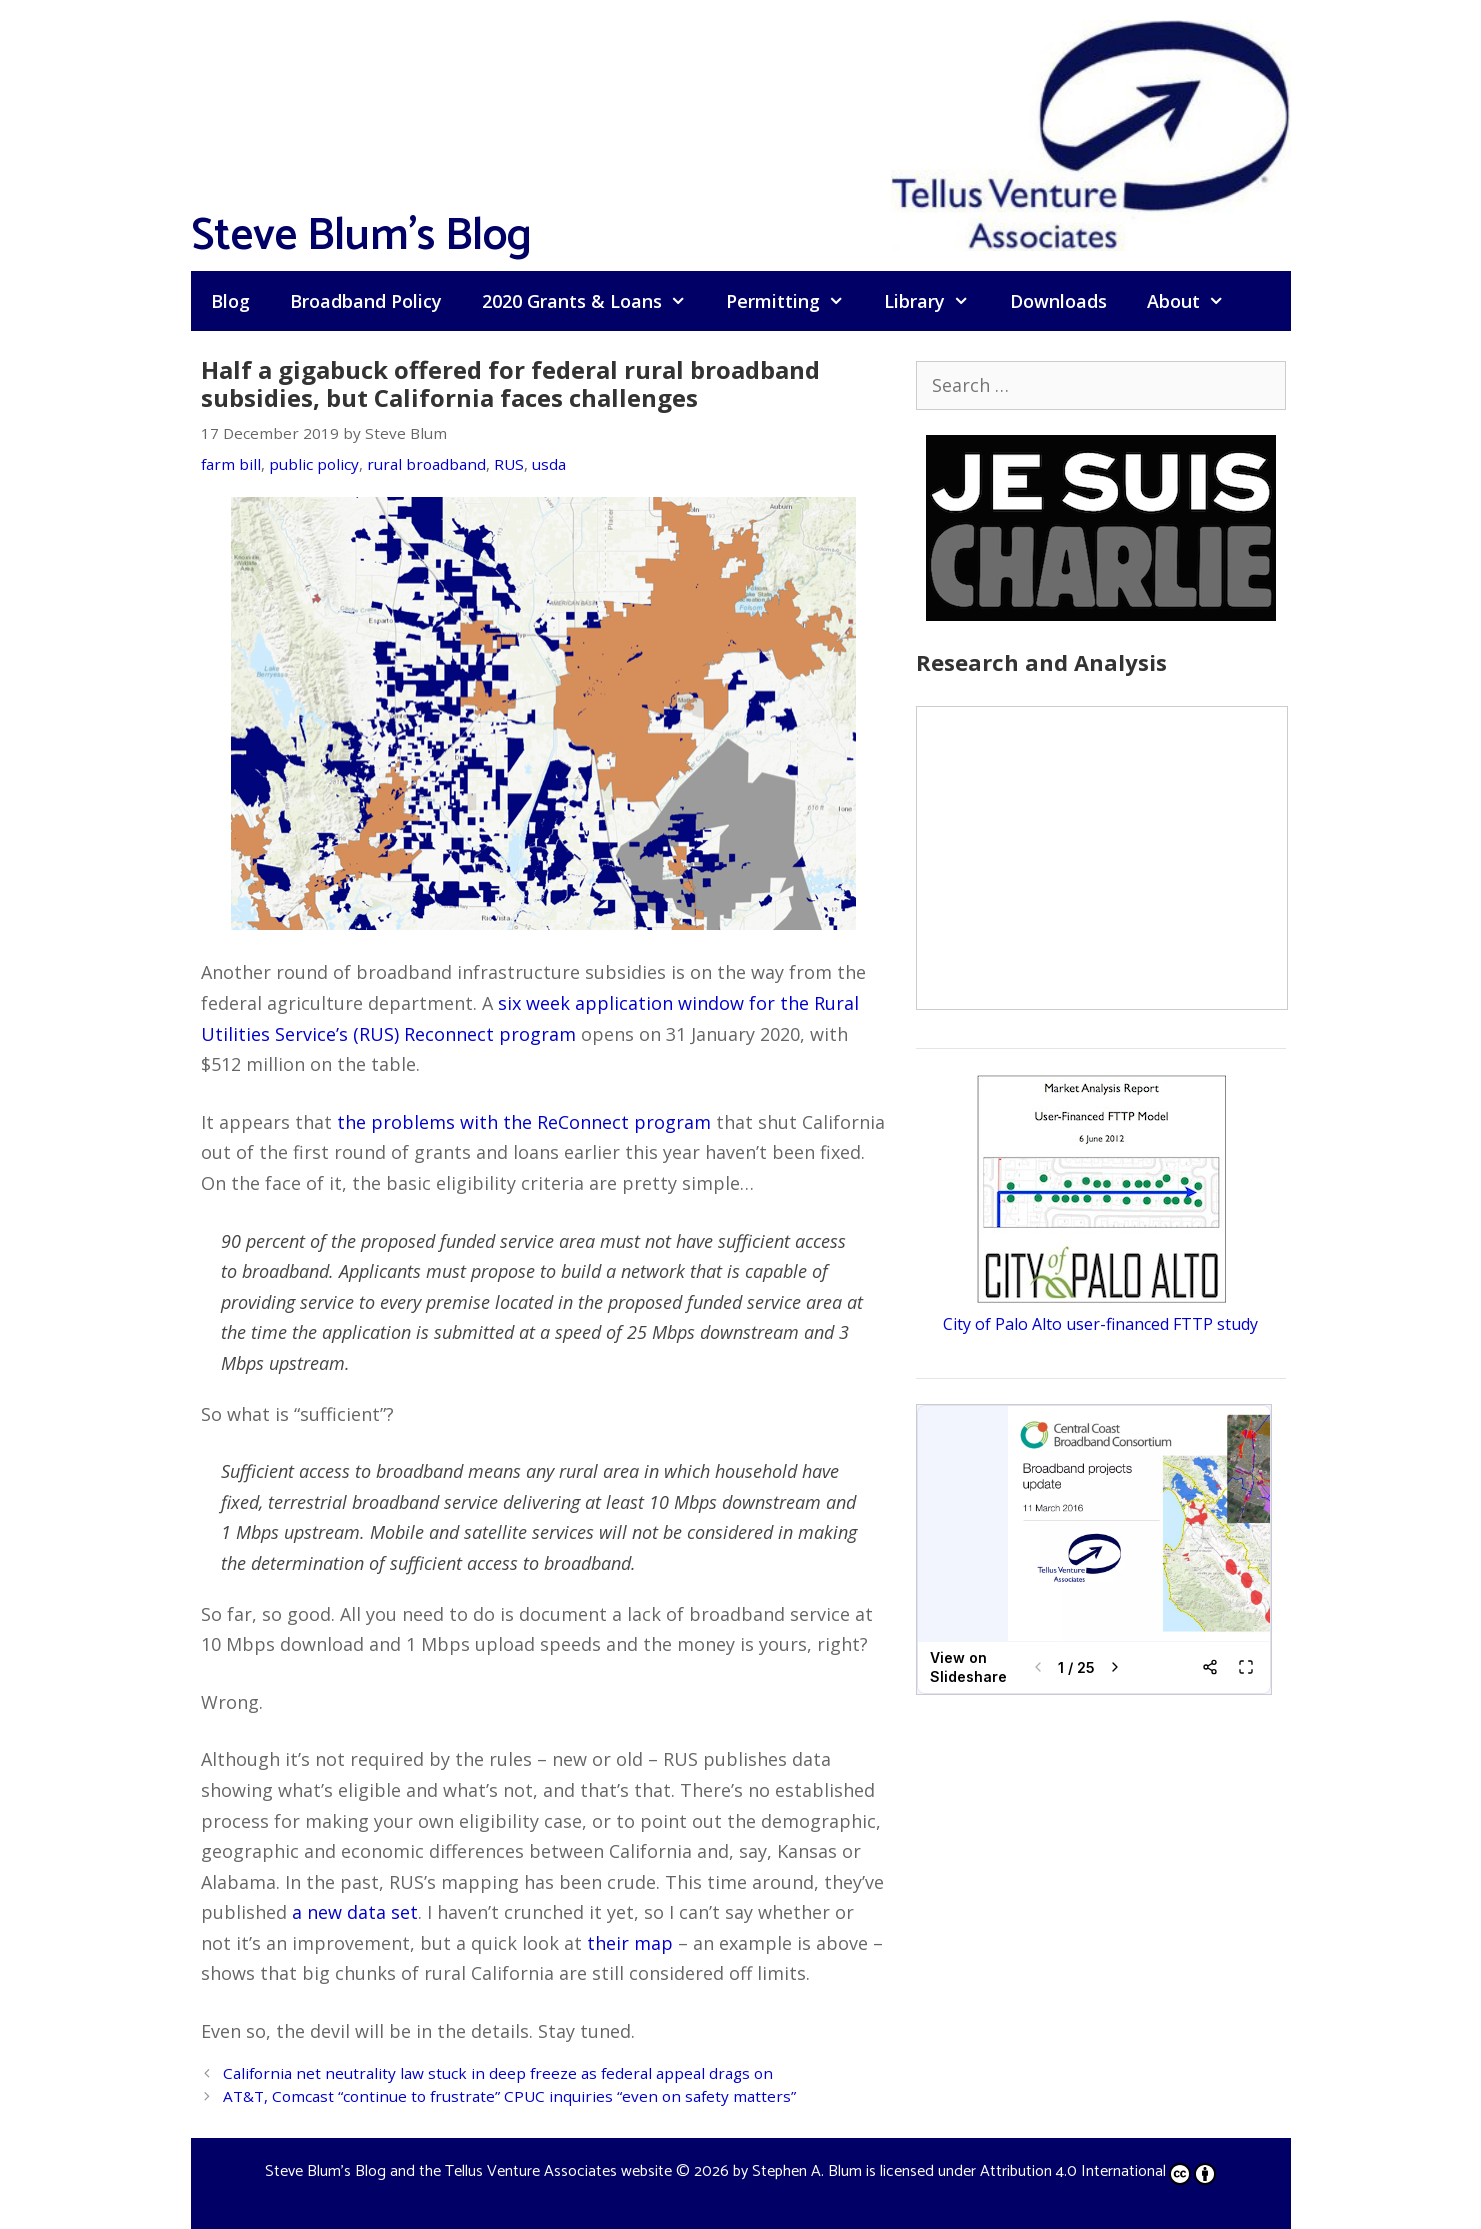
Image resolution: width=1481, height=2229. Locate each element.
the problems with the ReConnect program (524, 1122)
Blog (230, 301)
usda (549, 464)
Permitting (795, 301)
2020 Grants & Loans (594, 301)
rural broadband (426, 464)
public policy (314, 464)
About (1195, 301)
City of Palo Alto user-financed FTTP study (1100, 1324)
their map (630, 1943)
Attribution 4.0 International (1098, 2171)
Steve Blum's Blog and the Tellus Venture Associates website (468, 2171)
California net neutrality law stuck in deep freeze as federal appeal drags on (498, 2073)
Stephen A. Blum (807, 2171)
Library (936, 301)
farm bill (231, 464)
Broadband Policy (366, 301)
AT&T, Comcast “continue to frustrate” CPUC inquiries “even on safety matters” (509, 2096)
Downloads (1058, 301)
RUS (509, 464)
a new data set (355, 1912)
